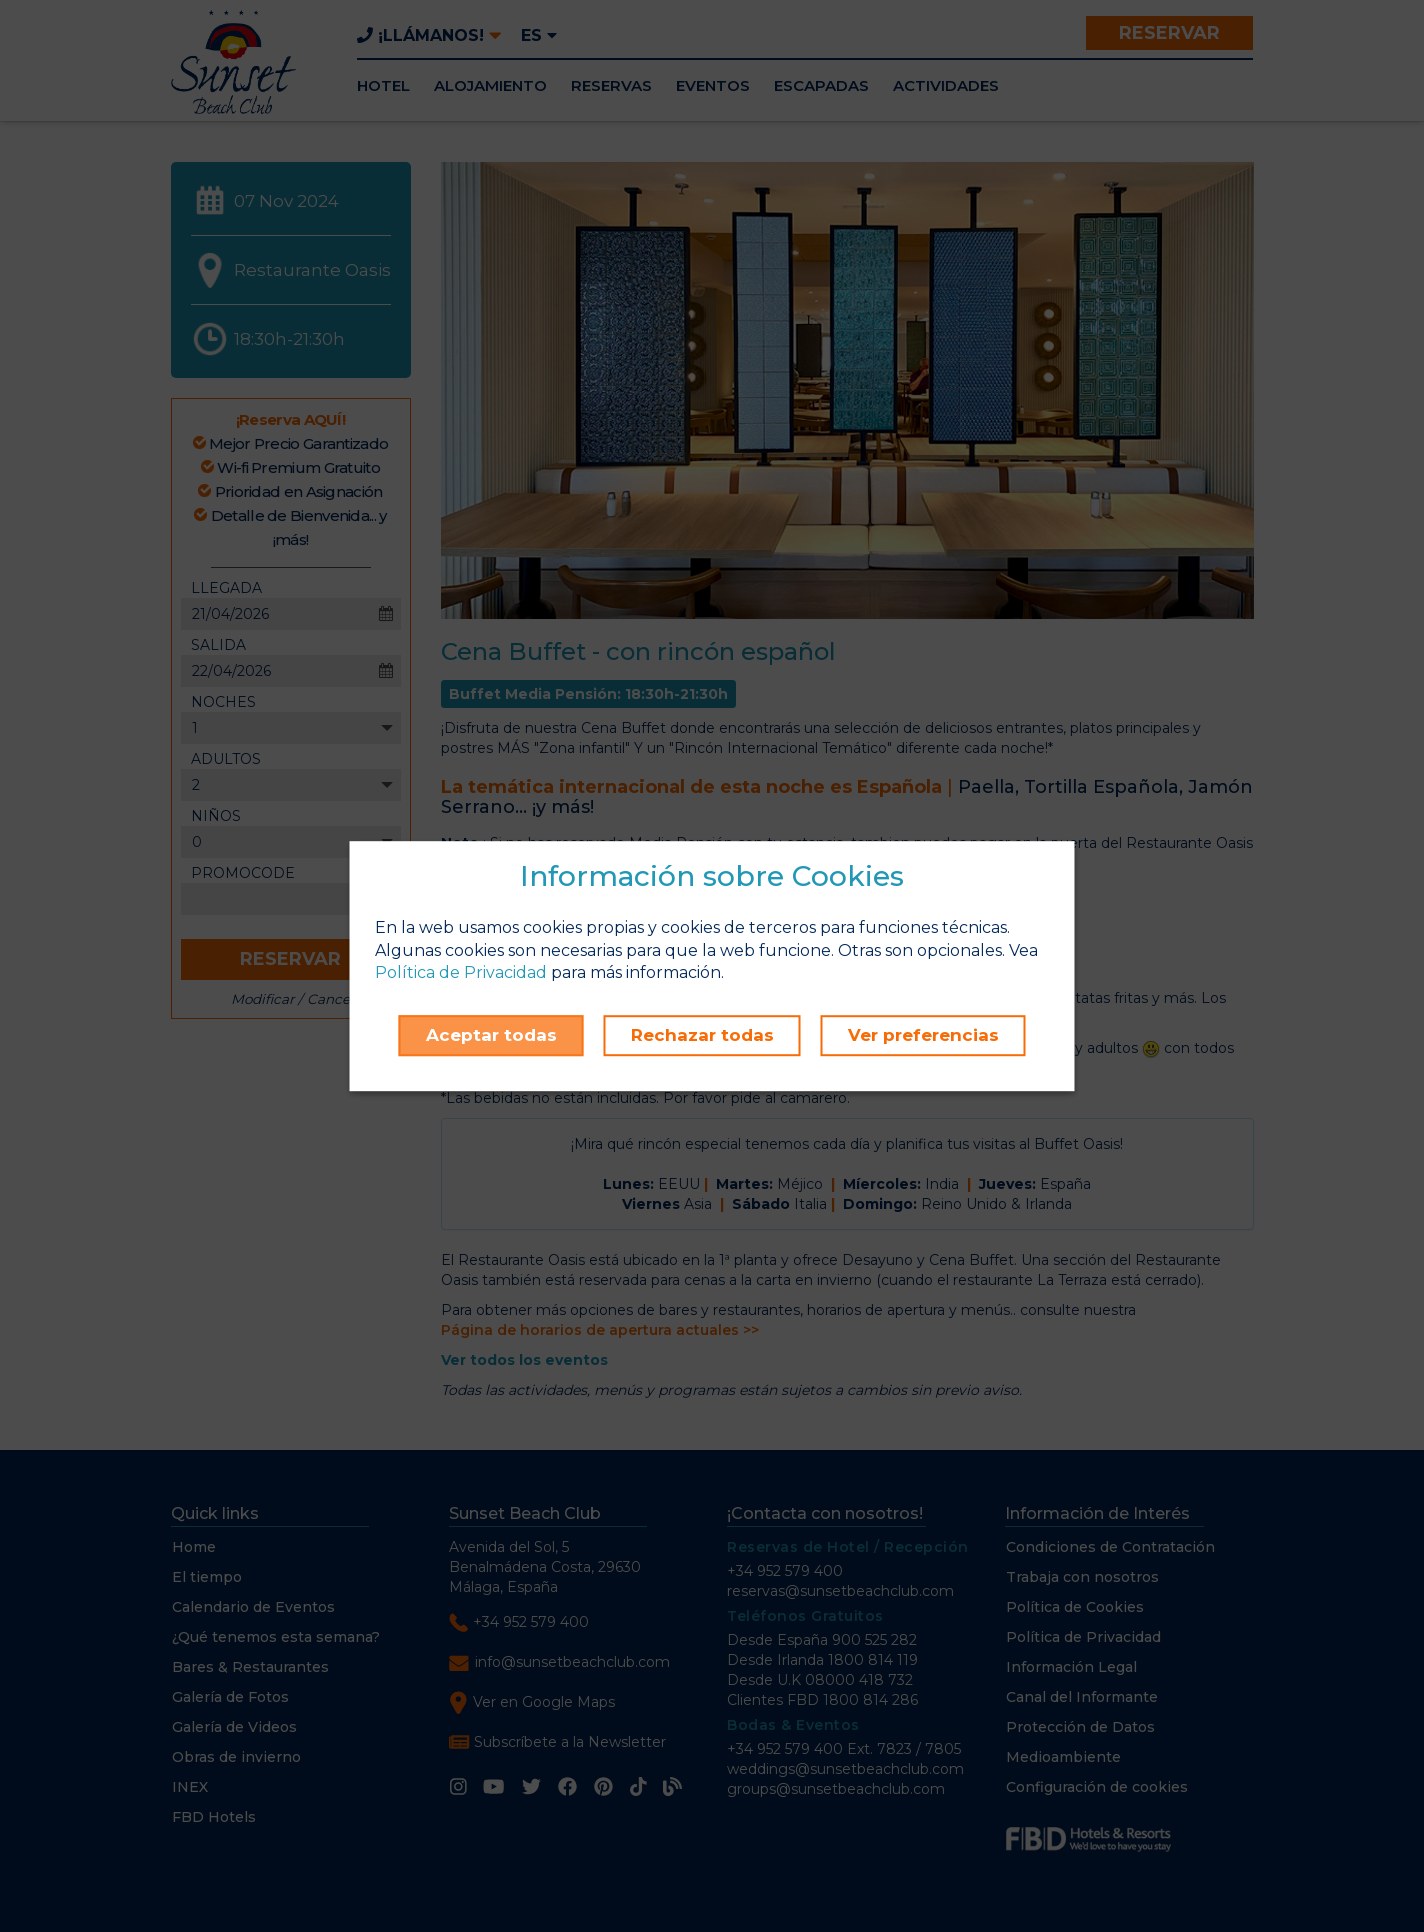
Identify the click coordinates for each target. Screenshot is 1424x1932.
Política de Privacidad (461, 973)
